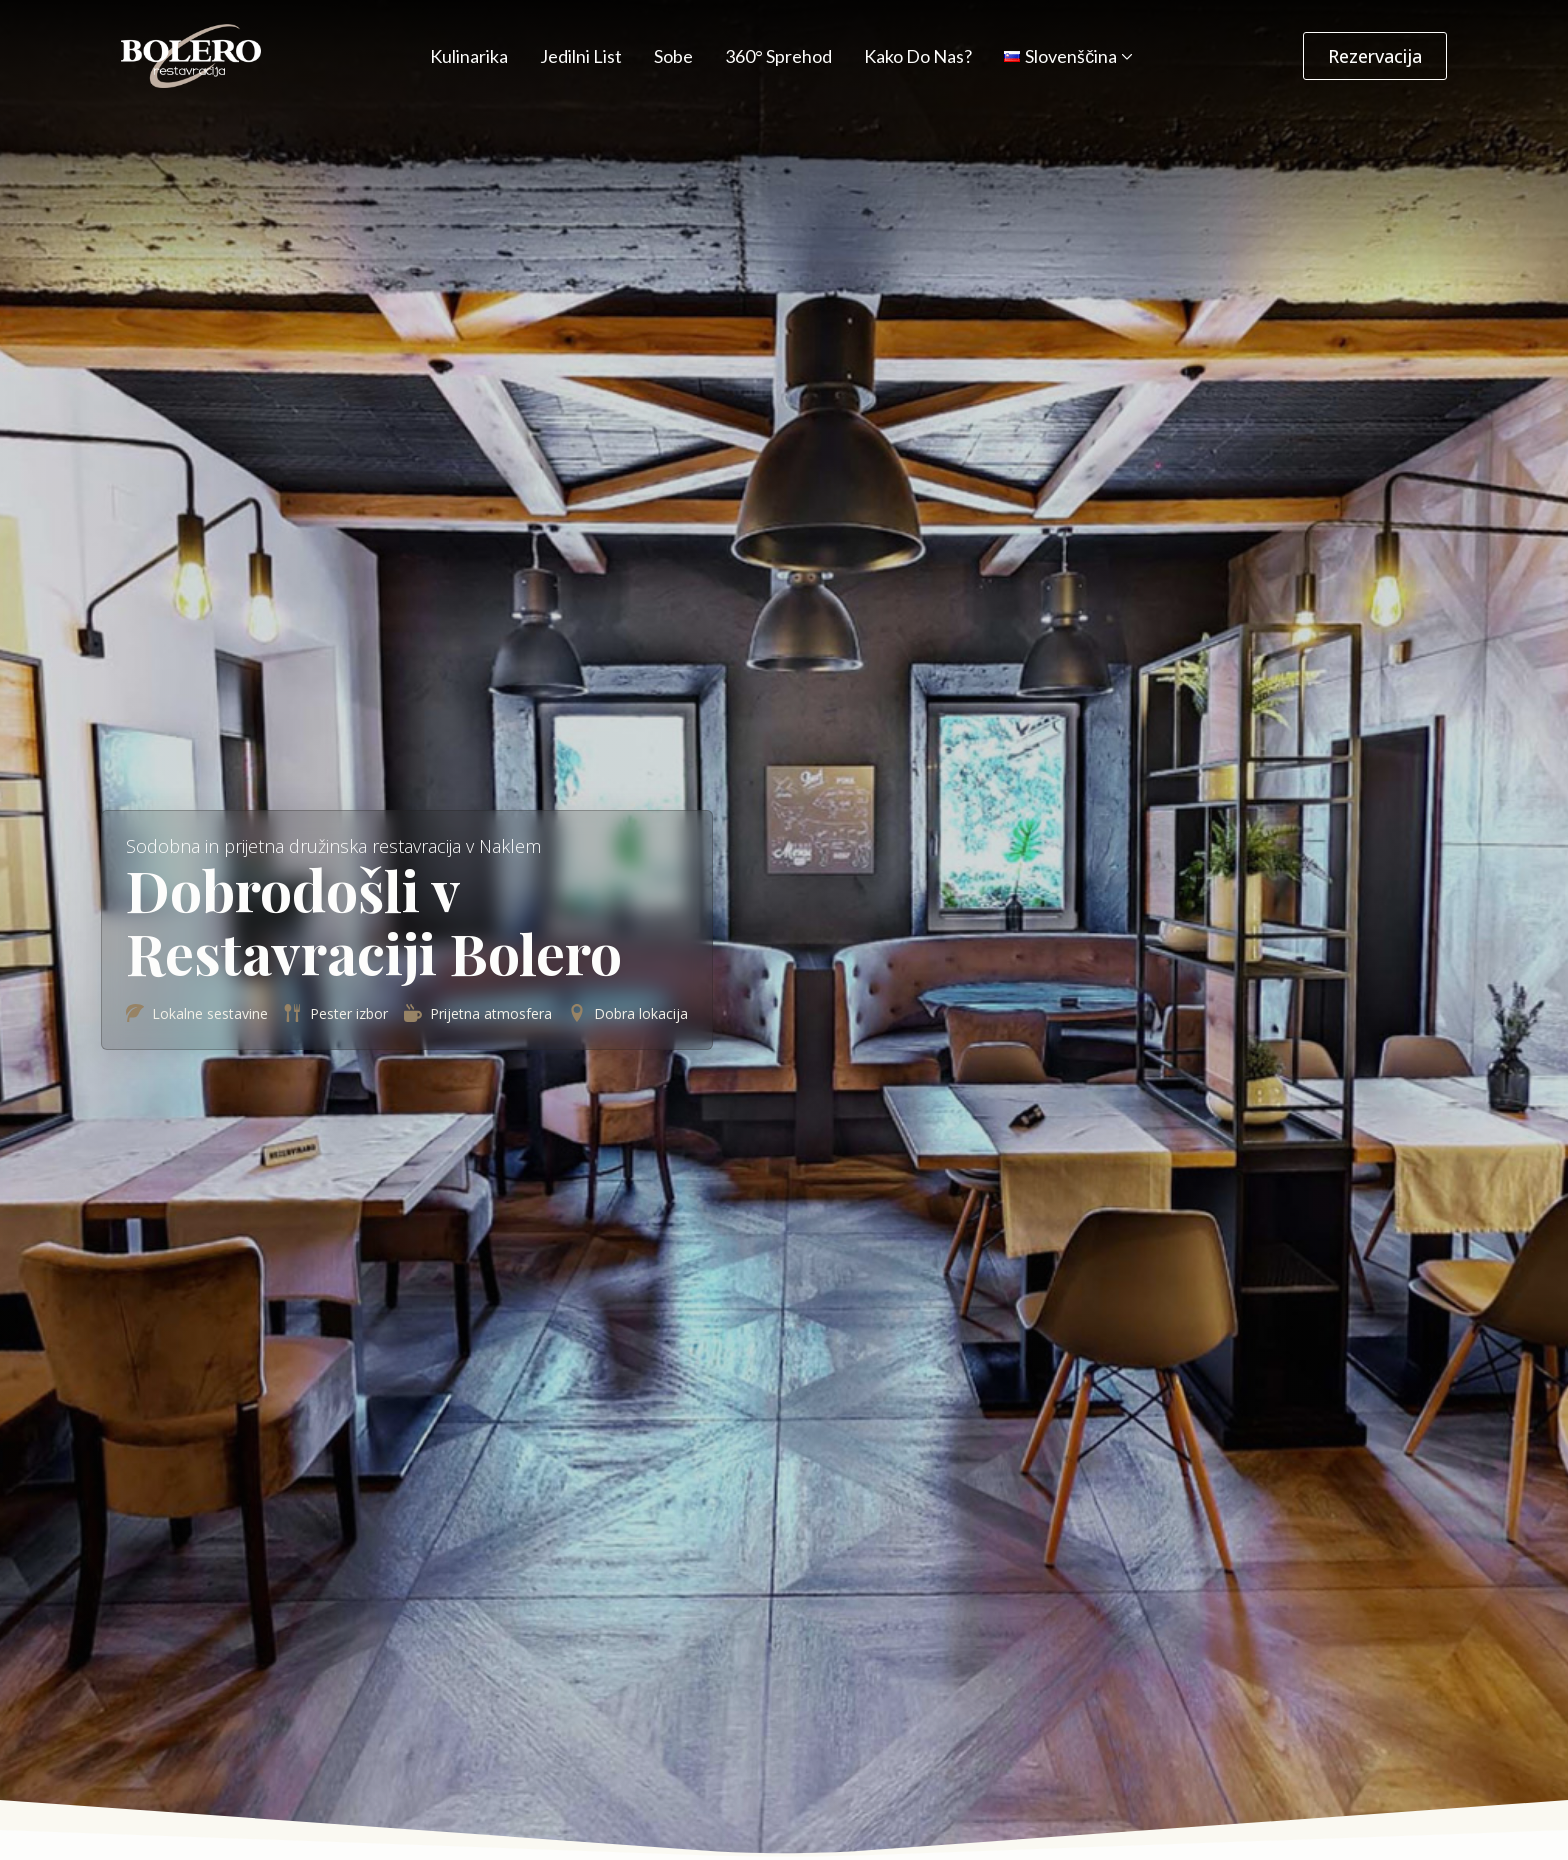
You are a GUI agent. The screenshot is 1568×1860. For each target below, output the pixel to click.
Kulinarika (469, 56)
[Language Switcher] (1125, 56)
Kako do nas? (918, 56)
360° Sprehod (778, 56)
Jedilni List (581, 56)
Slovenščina (1060, 56)
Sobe (673, 56)
